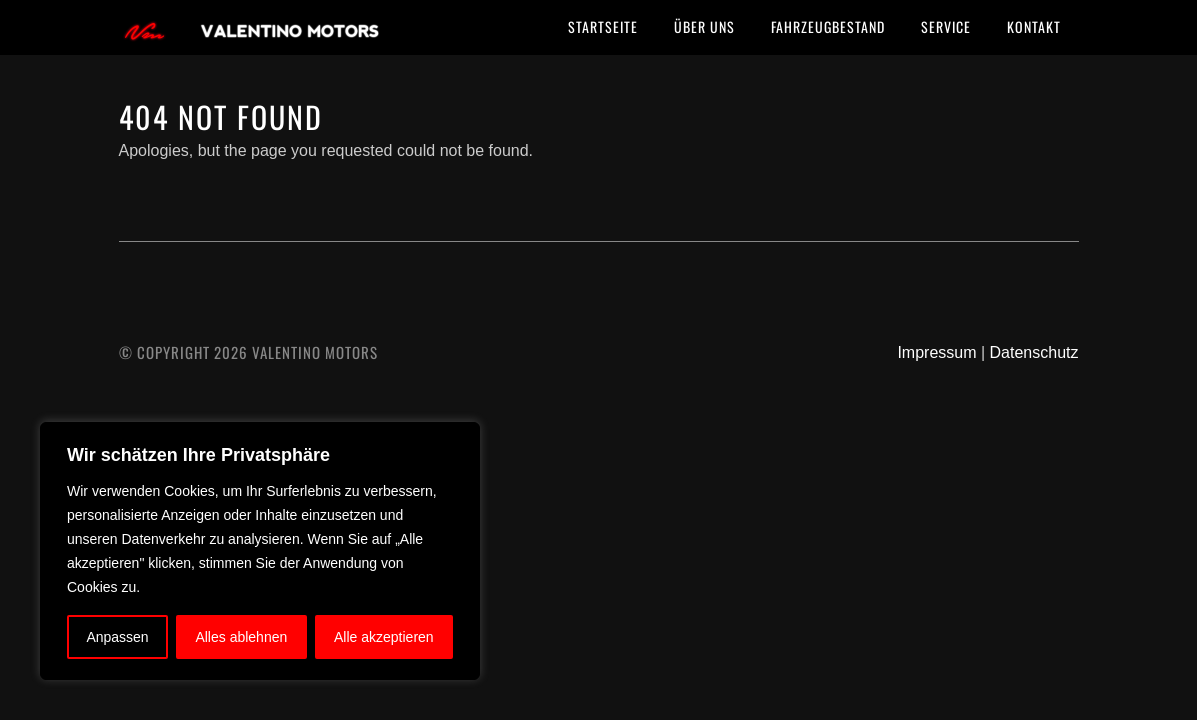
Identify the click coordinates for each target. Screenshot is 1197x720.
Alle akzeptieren (384, 637)
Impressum (936, 352)
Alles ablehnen (241, 637)
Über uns (704, 26)
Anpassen (117, 637)
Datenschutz (1034, 352)
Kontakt (1034, 26)
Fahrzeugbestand (828, 26)
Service (946, 26)
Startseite (603, 26)
